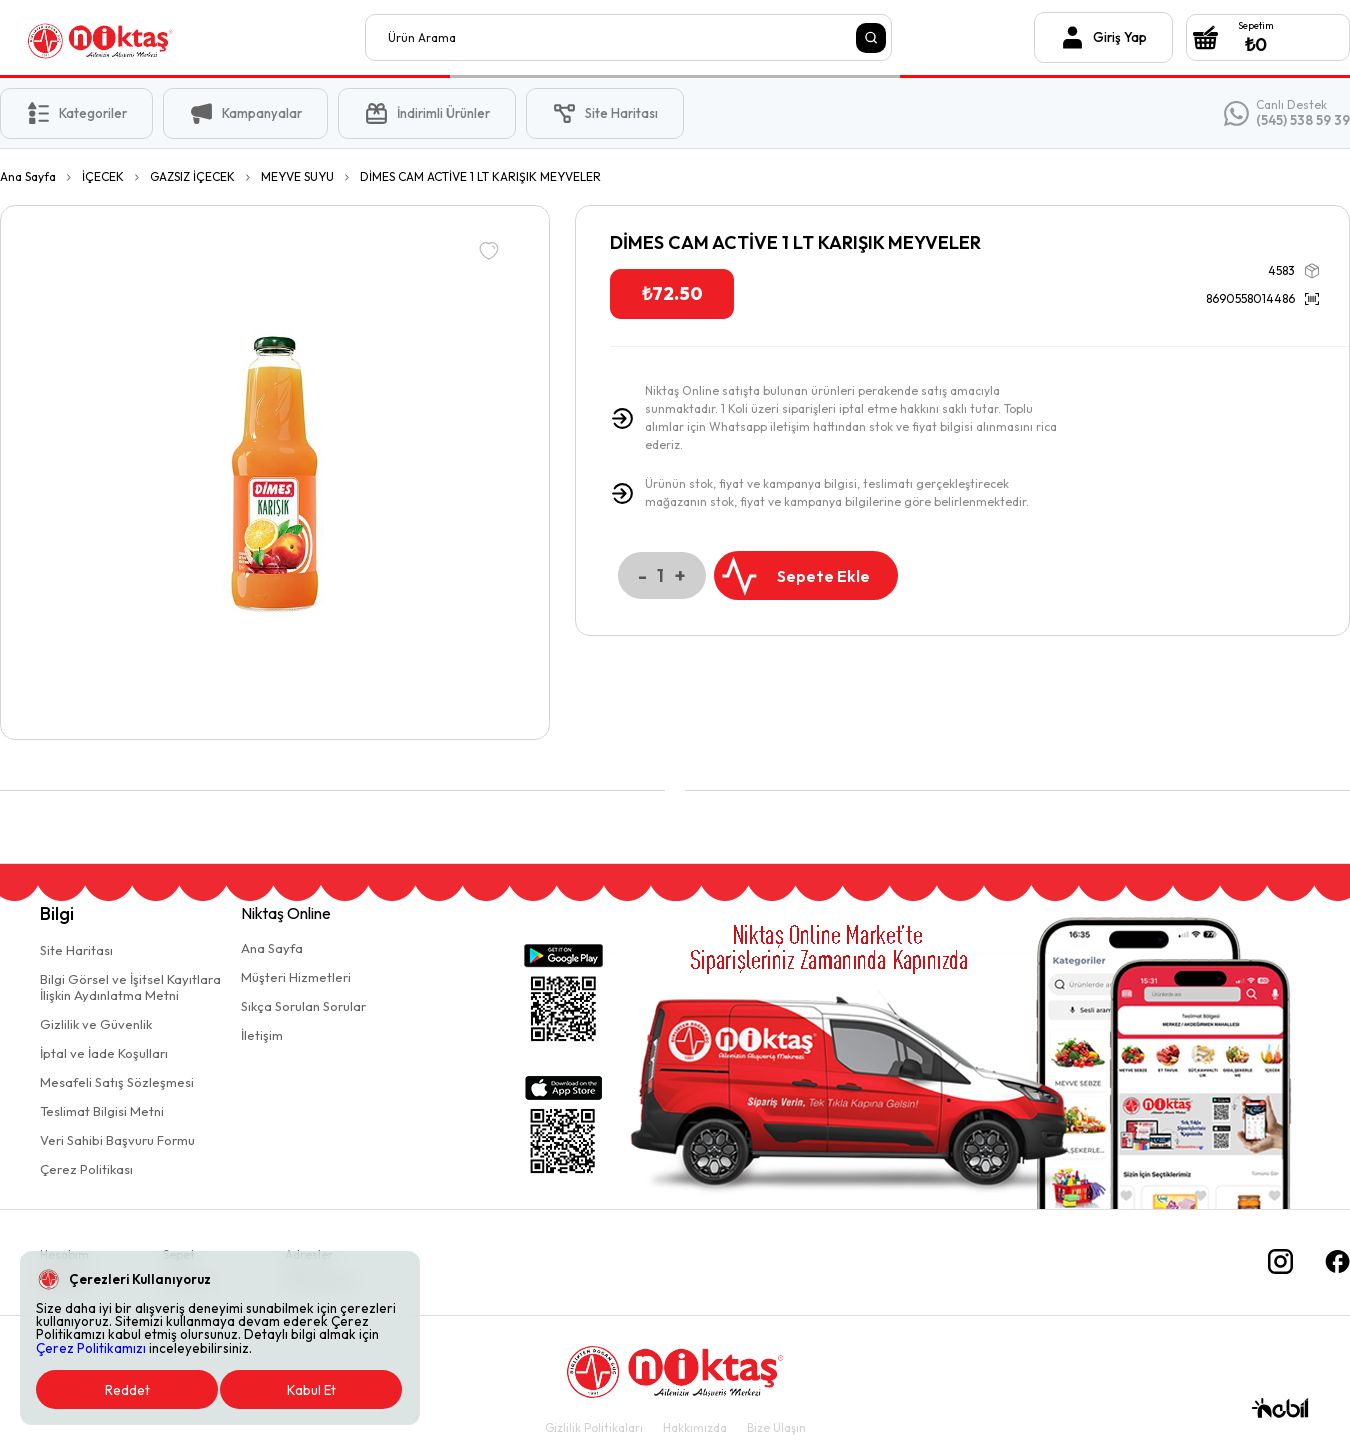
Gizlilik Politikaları (594, 1427)
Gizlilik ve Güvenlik (96, 1024)
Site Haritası (76, 950)
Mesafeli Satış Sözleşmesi (117, 1082)
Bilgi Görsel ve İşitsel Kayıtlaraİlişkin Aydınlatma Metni (130, 987)
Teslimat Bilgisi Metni (102, 1111)
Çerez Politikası (86, 1169)
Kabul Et (311, 1390)
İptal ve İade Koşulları (104, 1053)
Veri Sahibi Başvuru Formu (117, 1140)
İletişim (262, 1035)
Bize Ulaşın (776, 1427)
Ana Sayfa (272, 948)
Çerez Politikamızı (91, 1348)
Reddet (127, 1390)
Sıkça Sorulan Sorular (303, 1006)
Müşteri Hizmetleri (296, 977)
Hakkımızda (695, 1427)
